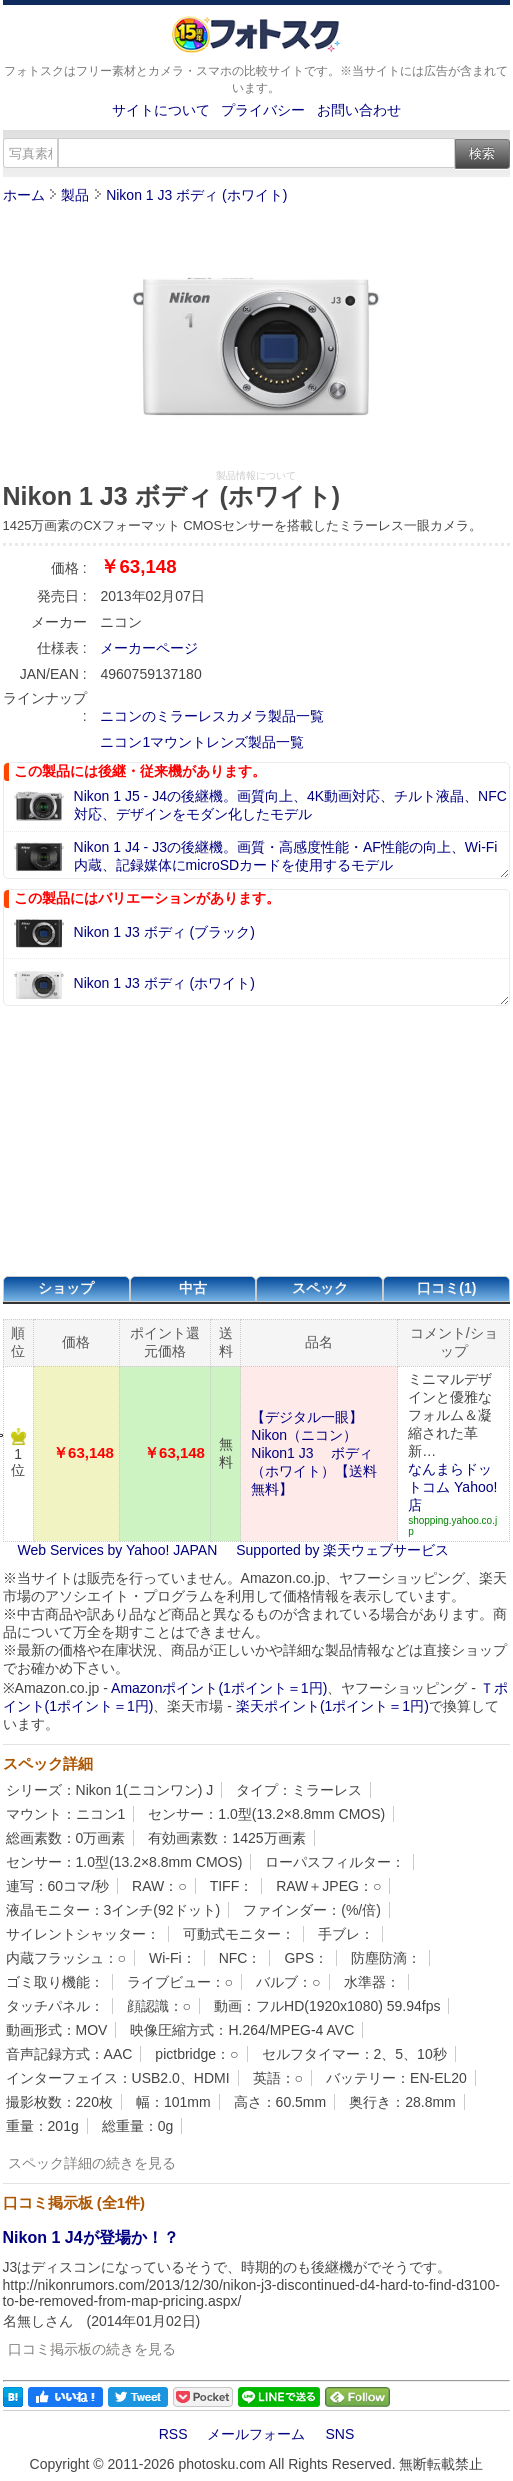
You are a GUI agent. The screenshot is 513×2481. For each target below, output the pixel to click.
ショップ (66, 1288)
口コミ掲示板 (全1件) (74, 2202)
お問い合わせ (359, 110)
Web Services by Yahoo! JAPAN (118, 1550)
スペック (320, 1288)
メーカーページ (149, 648)
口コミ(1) (446, 1288)
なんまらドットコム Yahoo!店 (452, 1487)
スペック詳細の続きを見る (92, 2163)
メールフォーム (256, 2434)
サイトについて (161, 110)
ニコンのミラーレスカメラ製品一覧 (212, 716)
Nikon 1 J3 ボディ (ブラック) (164, 932)
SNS (339, 2434)
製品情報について (256, 475)
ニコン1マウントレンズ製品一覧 (202, 742)
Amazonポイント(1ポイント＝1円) (219, 1688)
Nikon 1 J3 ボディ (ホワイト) (196, 195)
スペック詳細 (48, 1763)
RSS (173, 2434)
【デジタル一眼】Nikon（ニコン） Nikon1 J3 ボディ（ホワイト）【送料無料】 (314, 1453)
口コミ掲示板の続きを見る (92, 2349)
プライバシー (263, 110)
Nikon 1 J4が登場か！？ (91, 2237)
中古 (193, 1288)
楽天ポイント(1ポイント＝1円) (332, 1706)
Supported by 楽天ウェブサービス (342, 1550)
